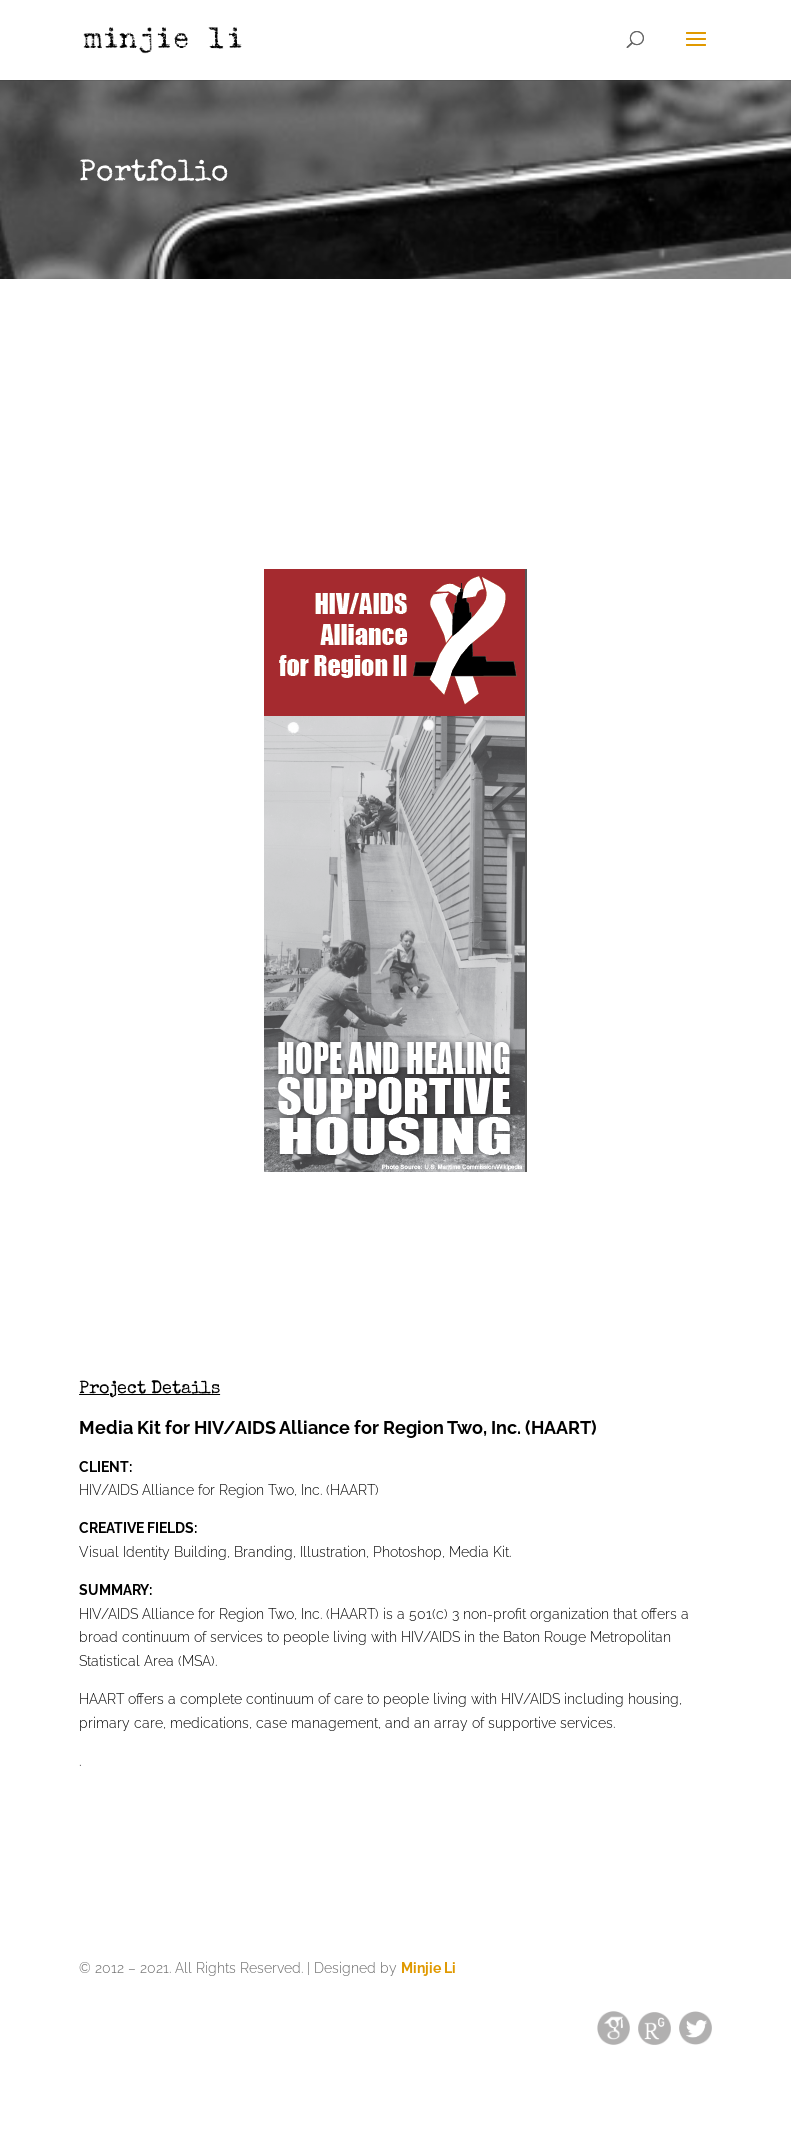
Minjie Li (428, 1968)
